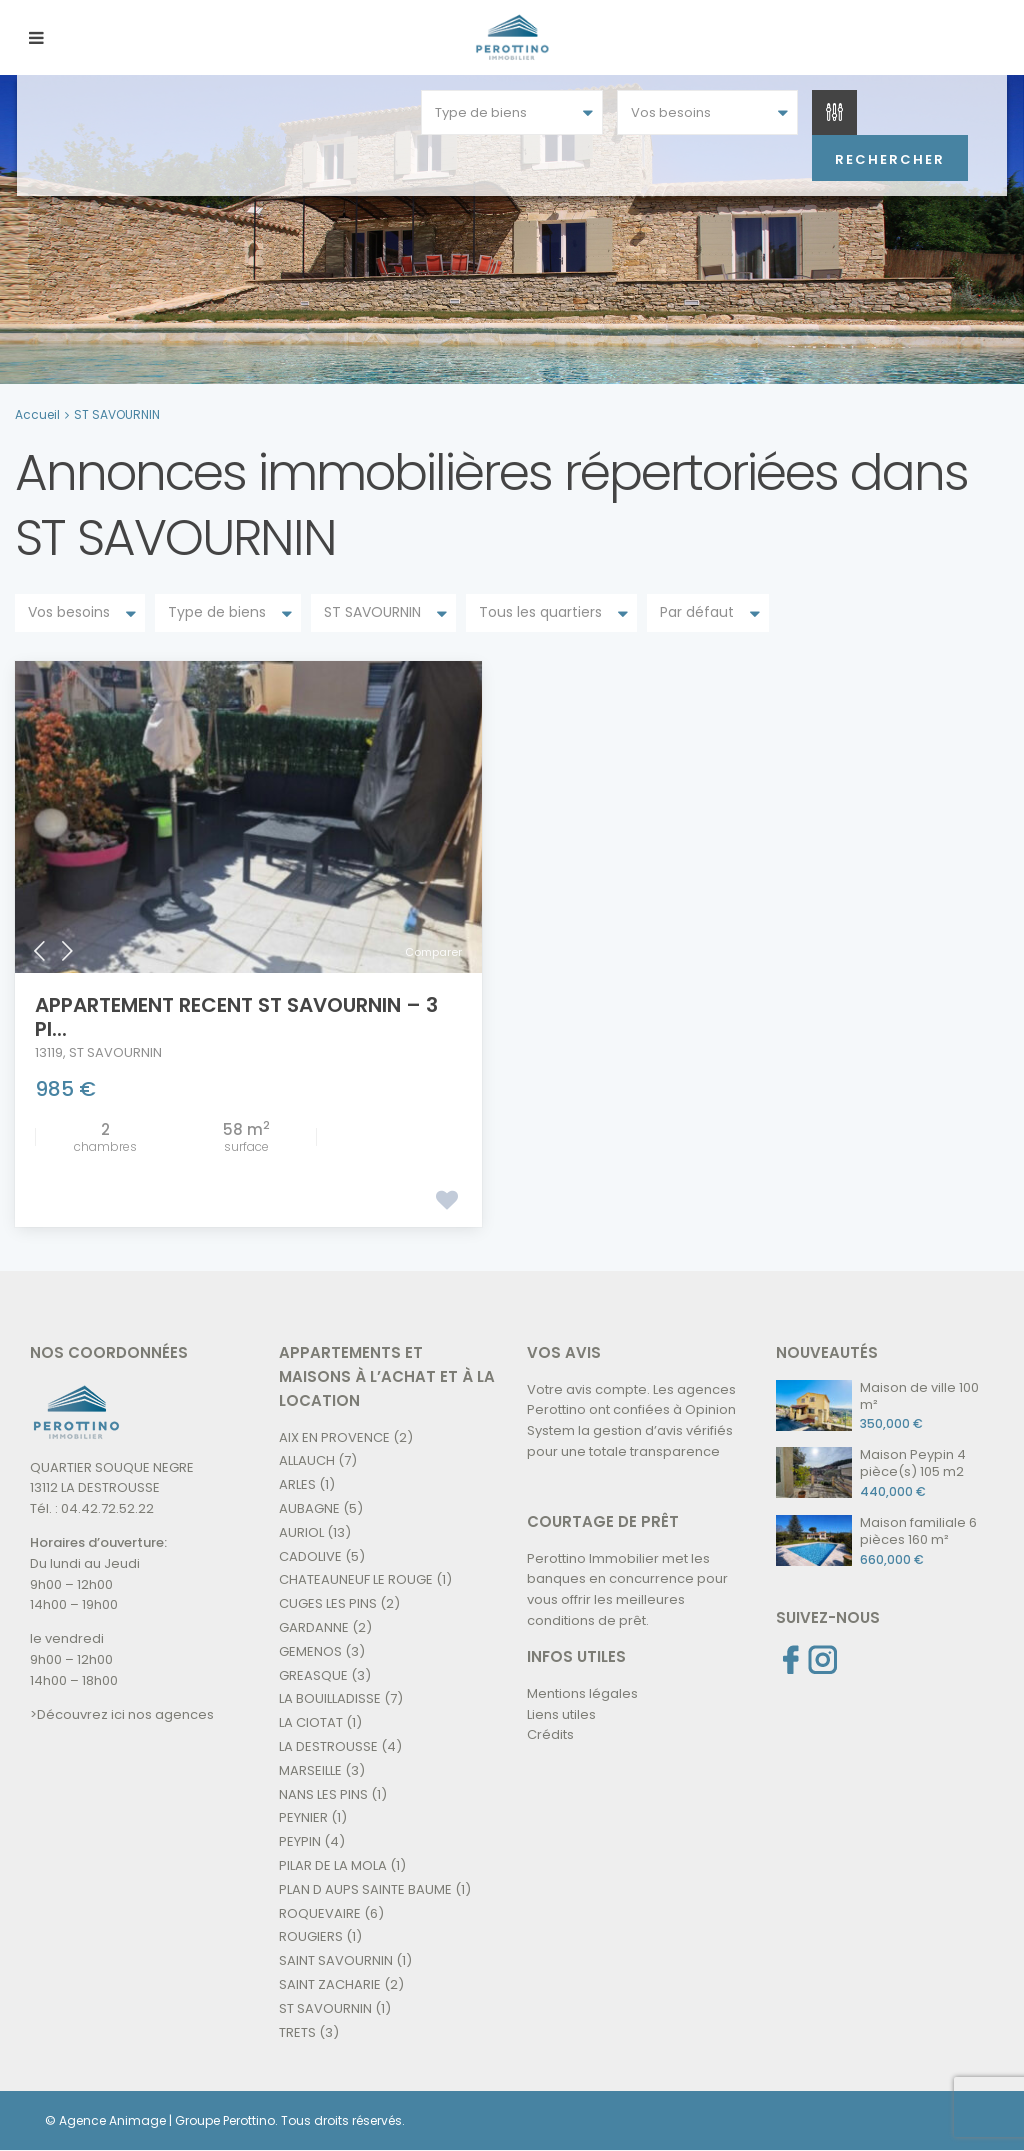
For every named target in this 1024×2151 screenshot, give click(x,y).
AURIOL (301, 1532)
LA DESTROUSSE (328, 1746)
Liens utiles (561, 1714)
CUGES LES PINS (328, 1603)
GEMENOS (310, 1651)
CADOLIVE (310, 1556)
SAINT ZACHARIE (330, 1984)
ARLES (297, 1484)
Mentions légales (582, 1693)
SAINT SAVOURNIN (336, 1960)
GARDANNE (314, 1627)
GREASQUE (313, 1675)
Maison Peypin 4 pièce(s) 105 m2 (913, 1463)
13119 (49, 1052)
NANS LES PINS (323, 1794)
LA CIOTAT (311, 1722)
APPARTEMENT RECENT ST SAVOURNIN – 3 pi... (236, 1017)
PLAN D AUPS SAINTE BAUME (365, 1889)
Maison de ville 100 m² (919, 1396)
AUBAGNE (309, 1508)
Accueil (37, 414)
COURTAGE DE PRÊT (603, 1521)
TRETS (297, 2032)
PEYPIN (300, 1841)
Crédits (550, 1734)
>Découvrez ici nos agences (122, 1714)
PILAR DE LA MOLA (333, 1865)
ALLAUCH (307, 1460)
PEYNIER (303, 1817)
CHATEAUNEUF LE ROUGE (356, 1579)
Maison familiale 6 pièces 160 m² (918, 1531)
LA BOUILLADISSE (330, 1698)
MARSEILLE (310, 1770)
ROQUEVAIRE (320, 1913)
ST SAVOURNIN (115, 1052)
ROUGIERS (311, 1936)
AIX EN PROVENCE (334, 1437)
